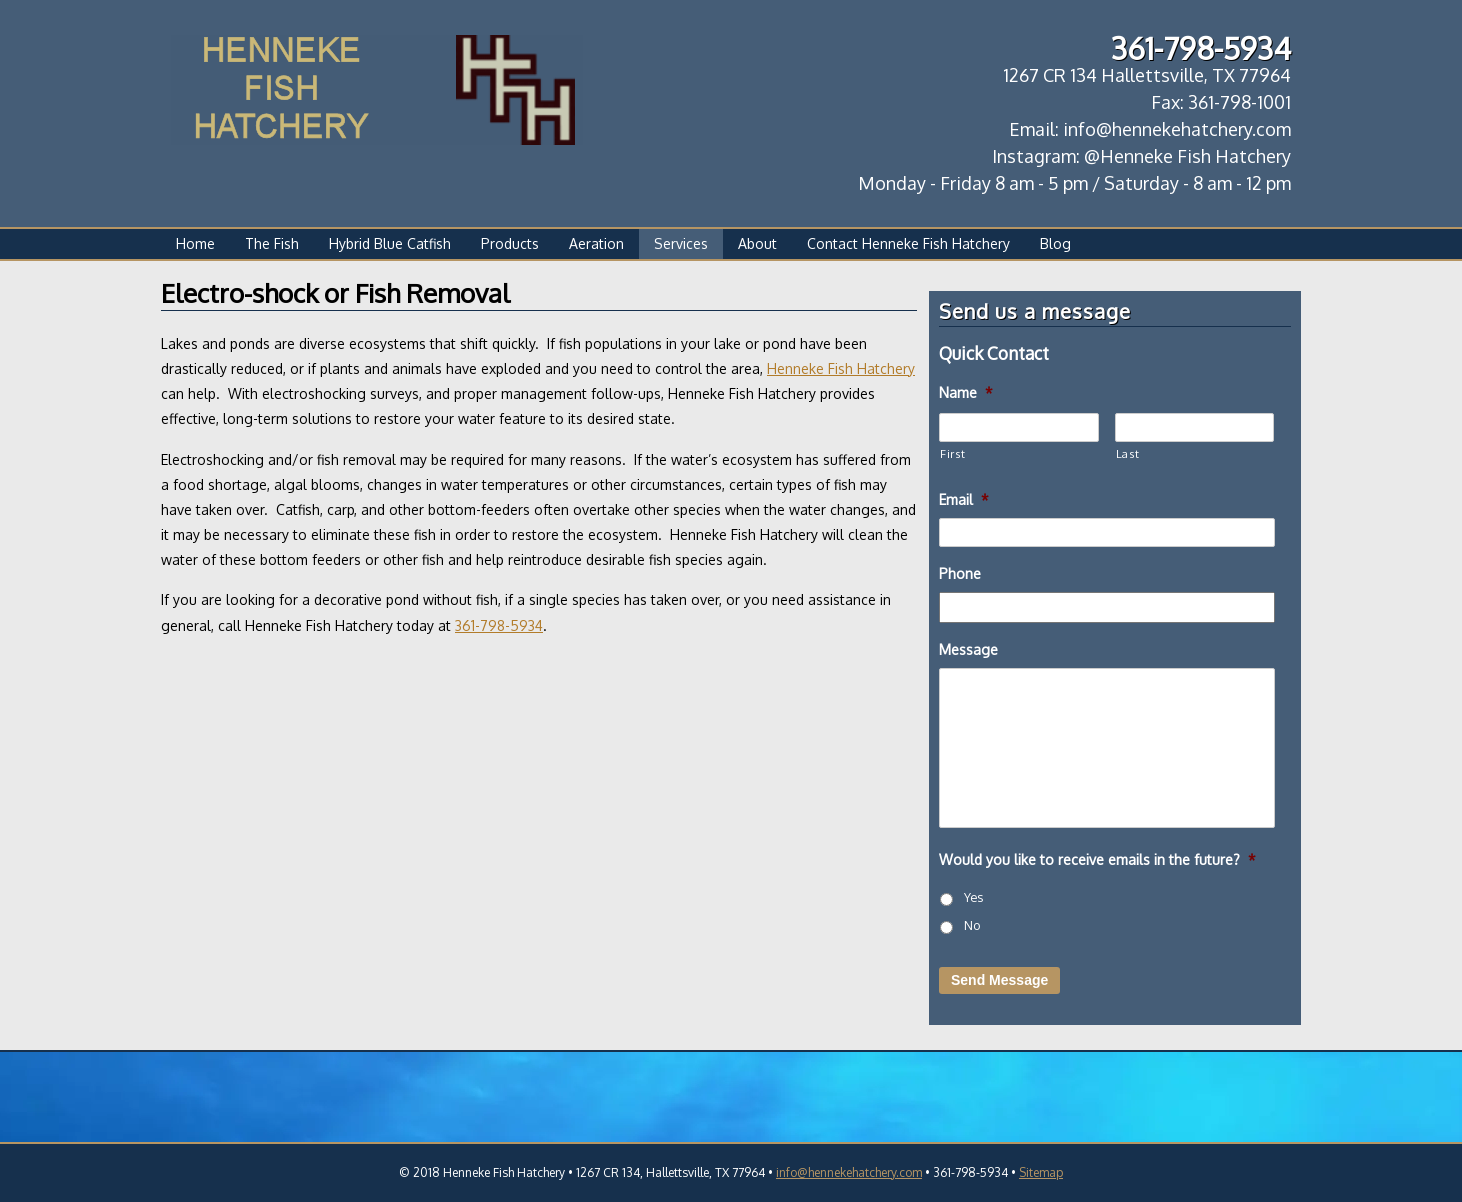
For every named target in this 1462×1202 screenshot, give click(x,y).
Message (968, 649)
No (972, 925)
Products (510, 243)
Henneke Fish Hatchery (841, 368)
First (952, 453)
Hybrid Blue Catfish (390, 243)
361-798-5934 (499, 625)
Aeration (596, 243)
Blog (1055, 243)
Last (1128, 453)
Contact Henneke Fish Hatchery (908, 243)
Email (964, 499)
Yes (973, 897)
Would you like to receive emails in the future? (1097, 859)
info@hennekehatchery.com (849, 1172)
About (757, 243)
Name (966, 392)
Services (681, 243)
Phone (960, 573)
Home (195, 243)
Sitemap (1041, 1172)
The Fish (272, 243)
